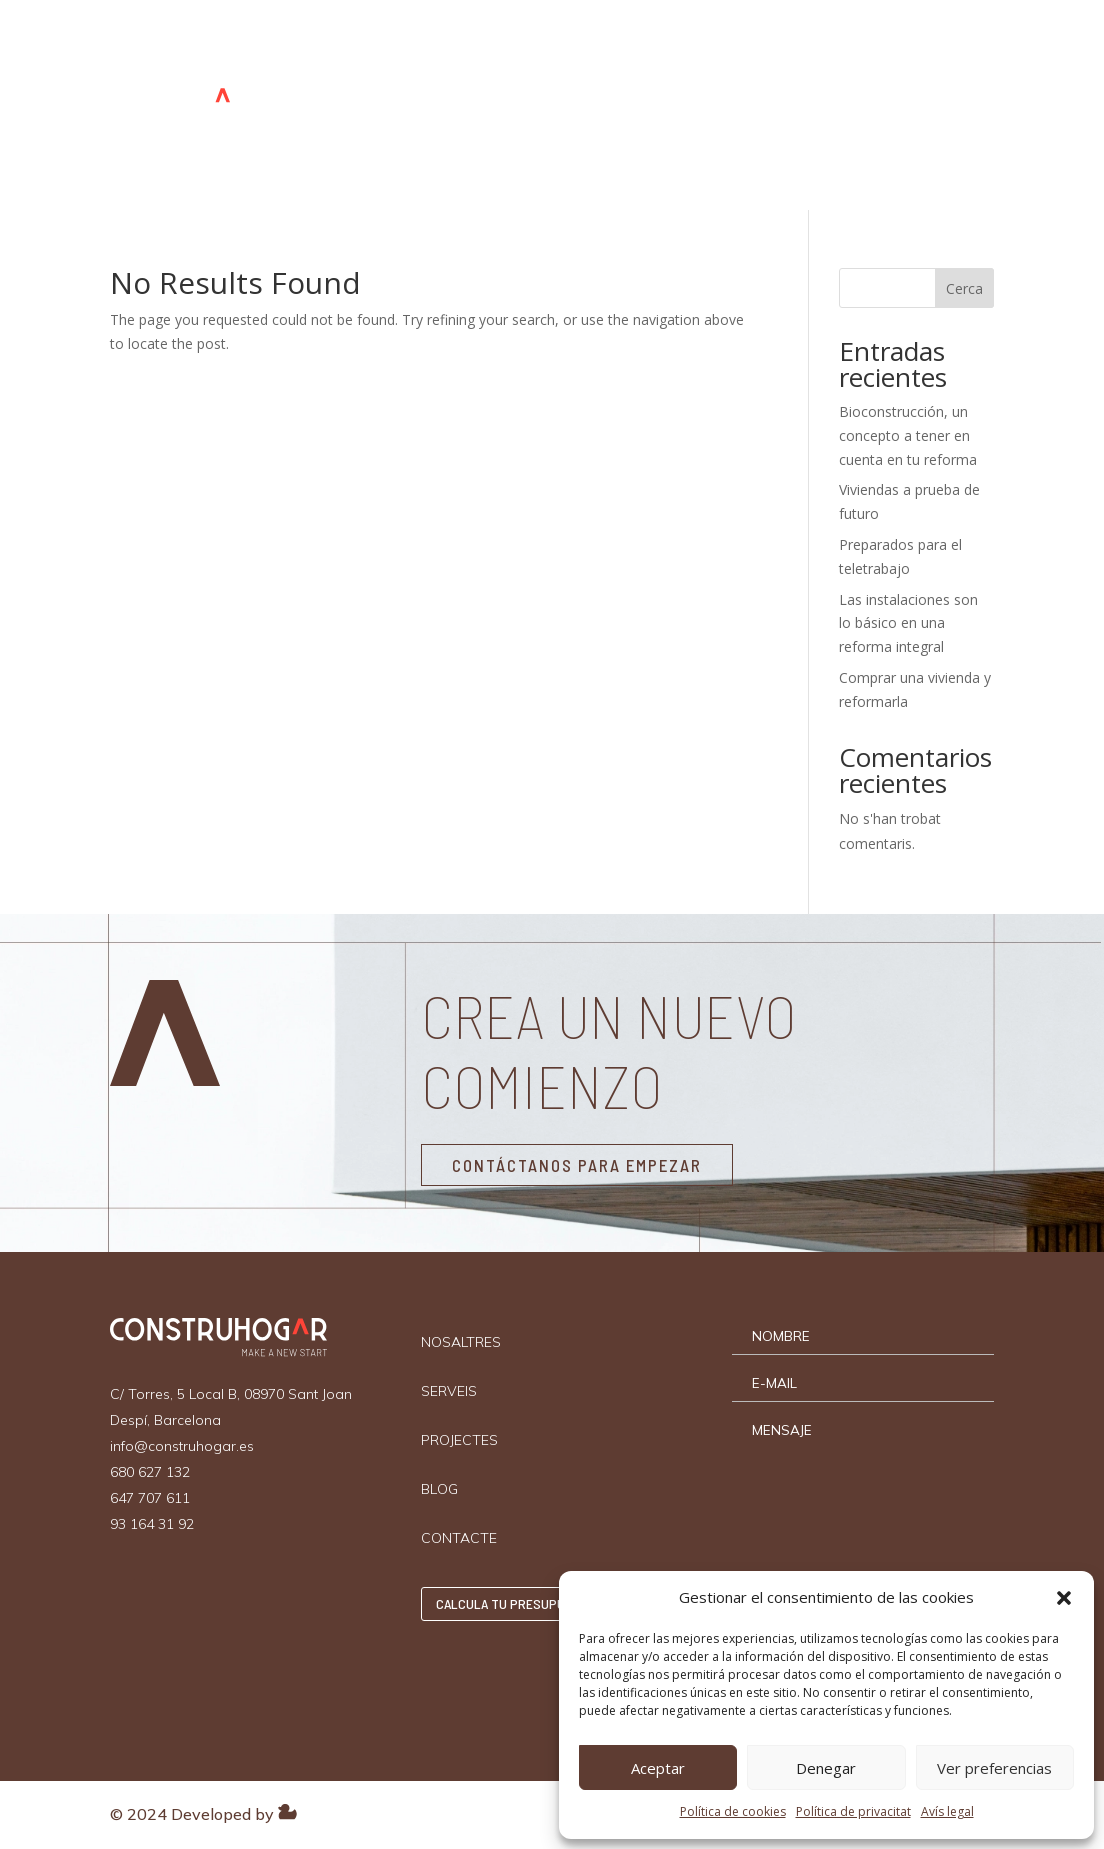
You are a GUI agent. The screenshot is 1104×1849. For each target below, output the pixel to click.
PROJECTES (618, 57)
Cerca (964, 288)
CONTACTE (786, 57)
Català (781, 152)
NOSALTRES (403, 57)
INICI (319, 57)
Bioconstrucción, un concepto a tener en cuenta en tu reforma (908, 435)
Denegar (826, 1768)
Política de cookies (733, 1811)
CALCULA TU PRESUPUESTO (926, 105)
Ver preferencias (994, 1768)
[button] (1064, 1598)
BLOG (704, 57)
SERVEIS (500, 57)
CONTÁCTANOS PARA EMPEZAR (577, 1165)
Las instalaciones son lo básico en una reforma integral (908, 623)
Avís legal (947, 1811)
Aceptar (658, 1768)
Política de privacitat (853, 1811)
